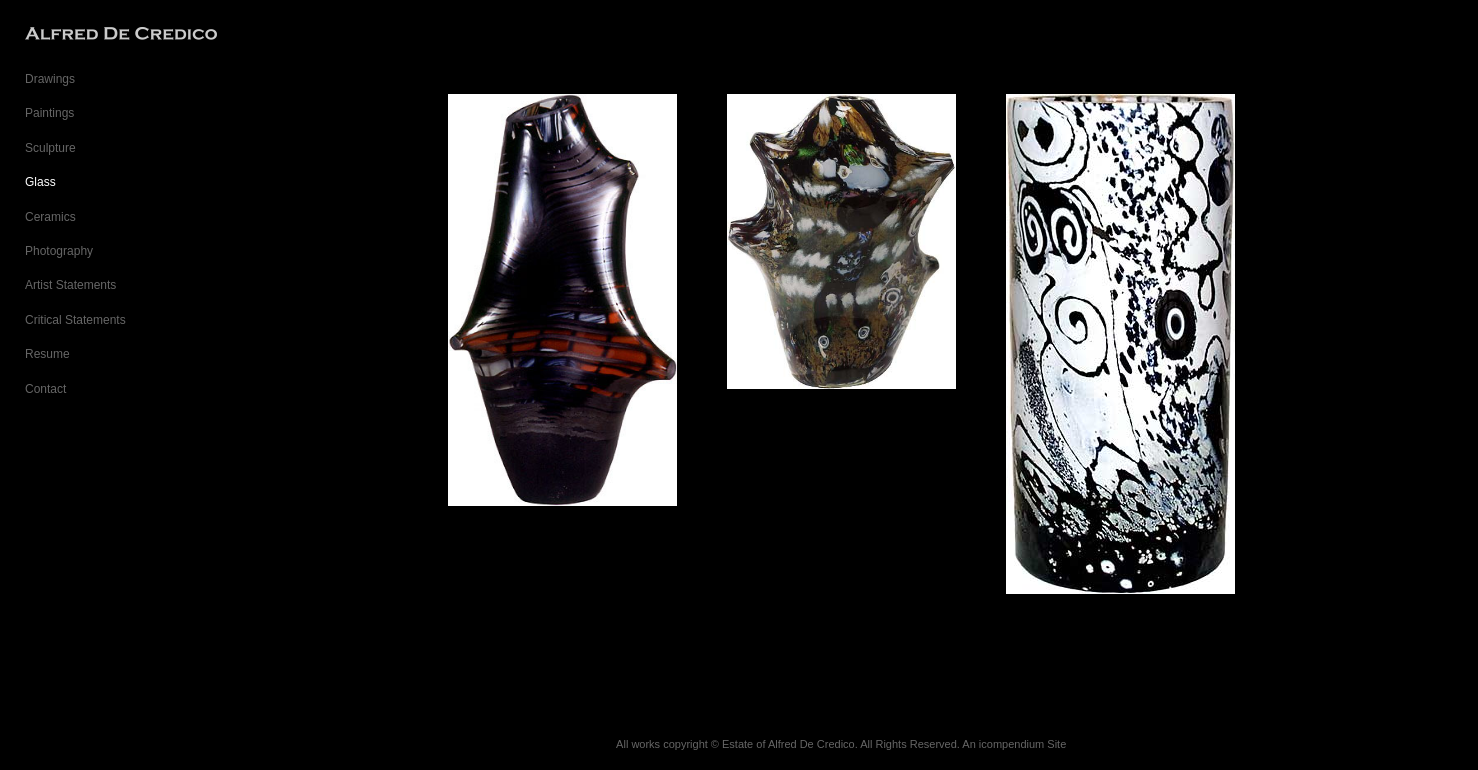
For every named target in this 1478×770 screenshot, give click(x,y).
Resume (47, 354)
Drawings (50, 79)
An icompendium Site (1014, 744)
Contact (45, 389)
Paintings (49, 113)
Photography (59, 251)
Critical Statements (75, 320)
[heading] (75, 34)
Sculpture (50, 148)
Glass (40, 182)
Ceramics (50, 217)
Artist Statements (70, 285)
